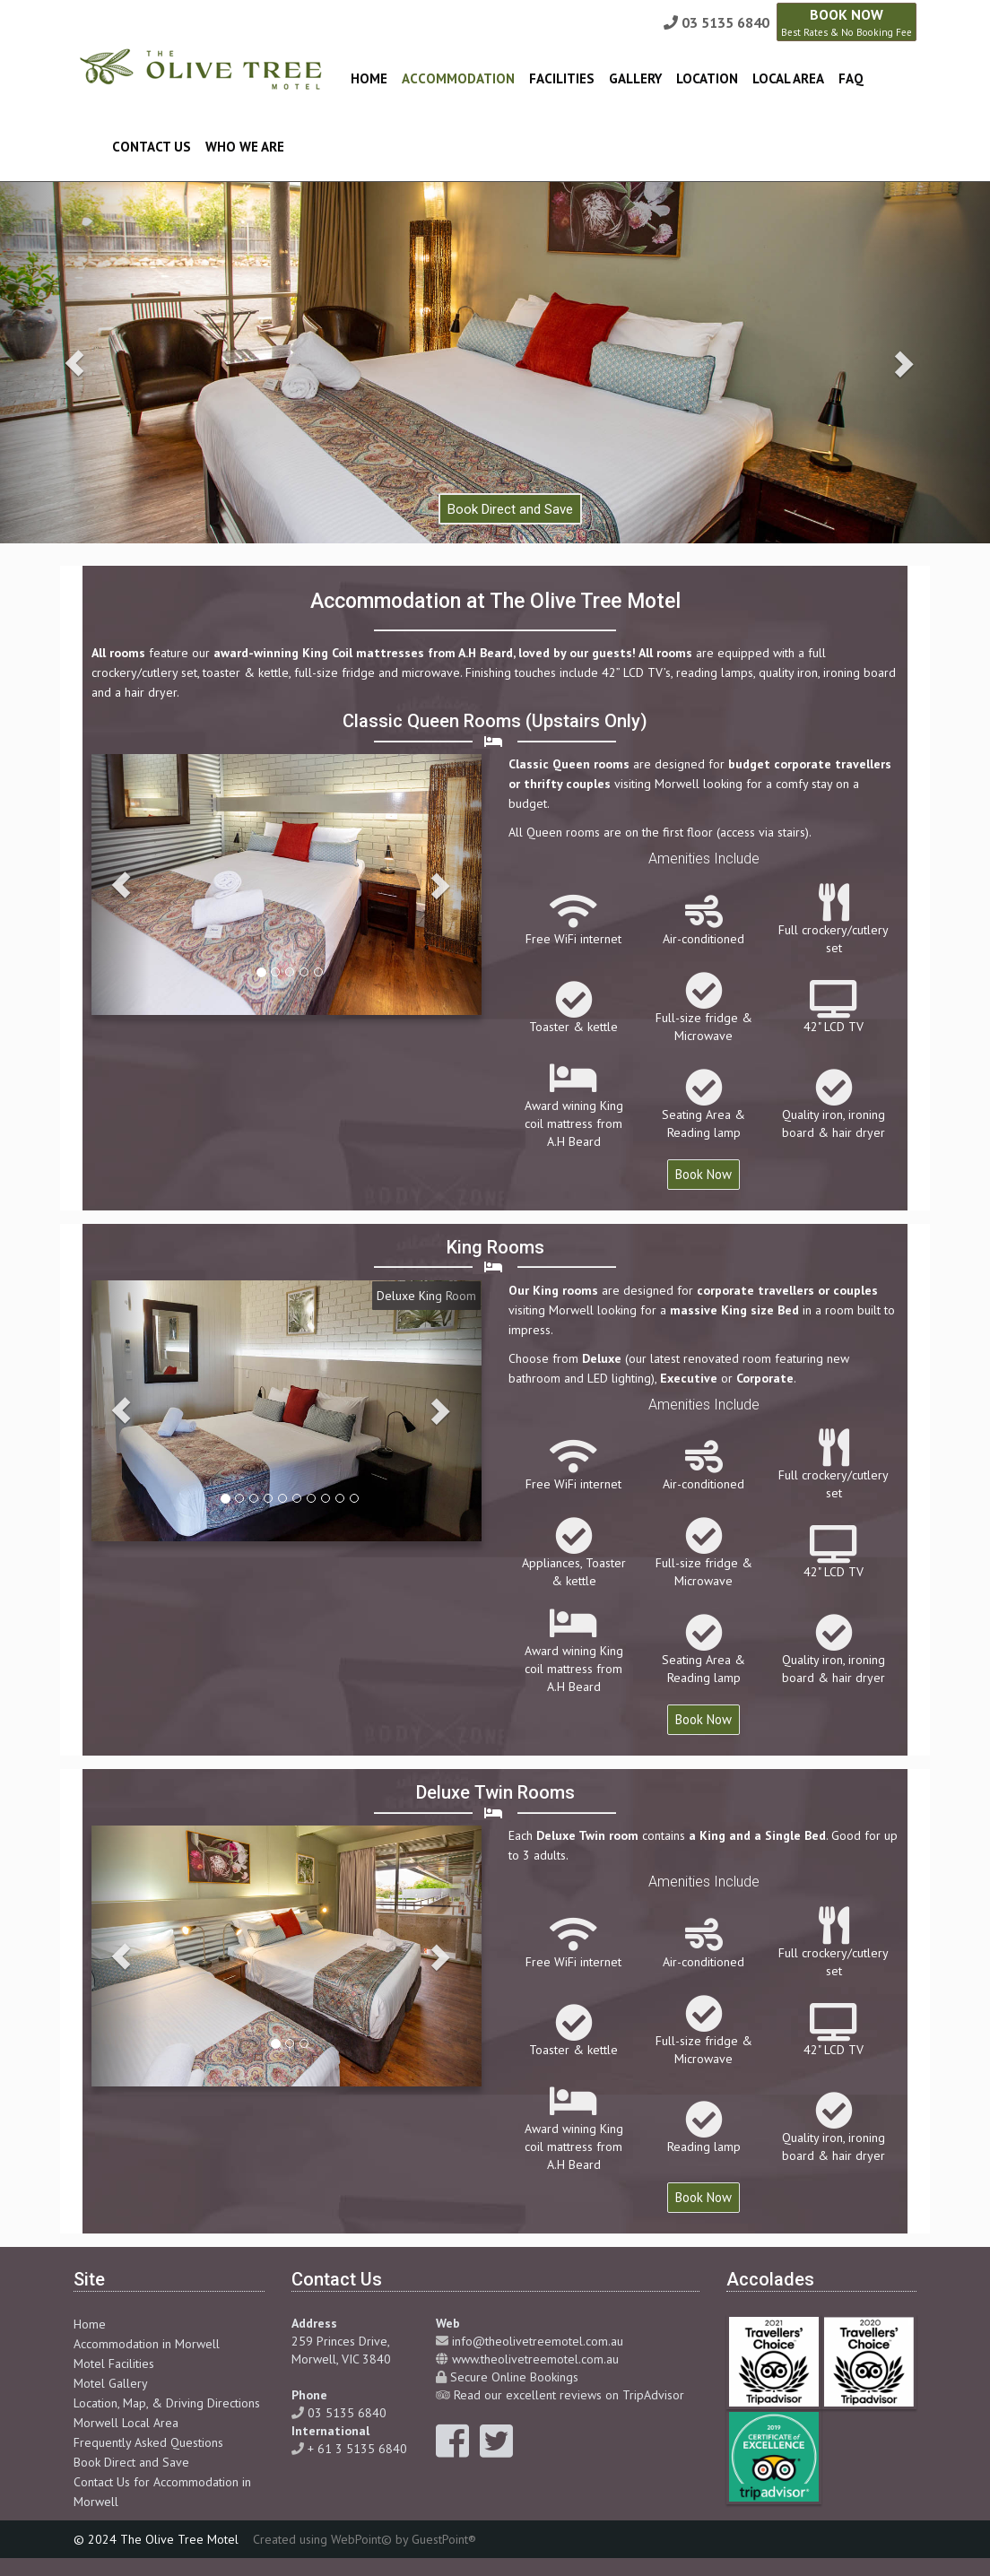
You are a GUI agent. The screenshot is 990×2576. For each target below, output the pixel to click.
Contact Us (151, 146)
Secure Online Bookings (514, 2377)
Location (707, 78)
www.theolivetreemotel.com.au (535, 2359)
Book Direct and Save (131, 2462)
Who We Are (244, 146)
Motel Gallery (111, 2383)
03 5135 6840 (725, 22)
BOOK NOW (846, 22)
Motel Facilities (114, 2363)
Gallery (635, 78)
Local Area (788, 78)
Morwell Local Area (126, 2423)
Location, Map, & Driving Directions (167, 2403)
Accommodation (458, 78)
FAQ (851, 78)
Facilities (562, 78)
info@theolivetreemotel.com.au (537, 2341)
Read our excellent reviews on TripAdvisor (569, 2395)
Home (369, 78)
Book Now (703, 1174)
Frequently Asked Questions (148, 2442)
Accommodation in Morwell (147, 2344)
